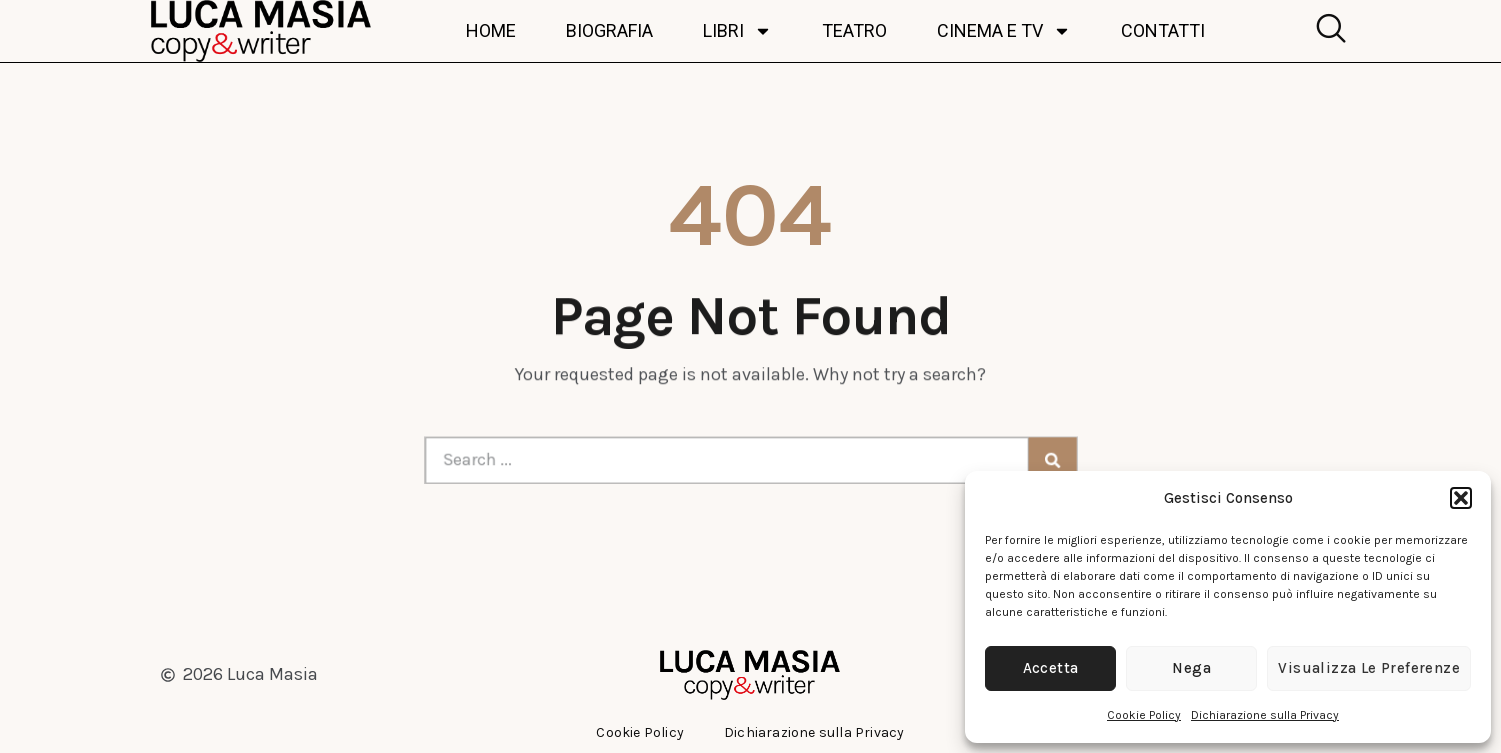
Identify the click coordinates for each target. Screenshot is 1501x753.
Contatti (1163, 31)
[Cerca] (1037, 460)
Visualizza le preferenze (1369, 668)
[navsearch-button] (1326, 31)
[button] (1461, 498)
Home (491, 31)
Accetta (1051, 668)
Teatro (854, 31)
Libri (737, 31)
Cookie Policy (1144, 715)
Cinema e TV (1004, 31)
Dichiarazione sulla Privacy (1265, 715)
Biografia (609, 31)
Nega (1191, 668)
